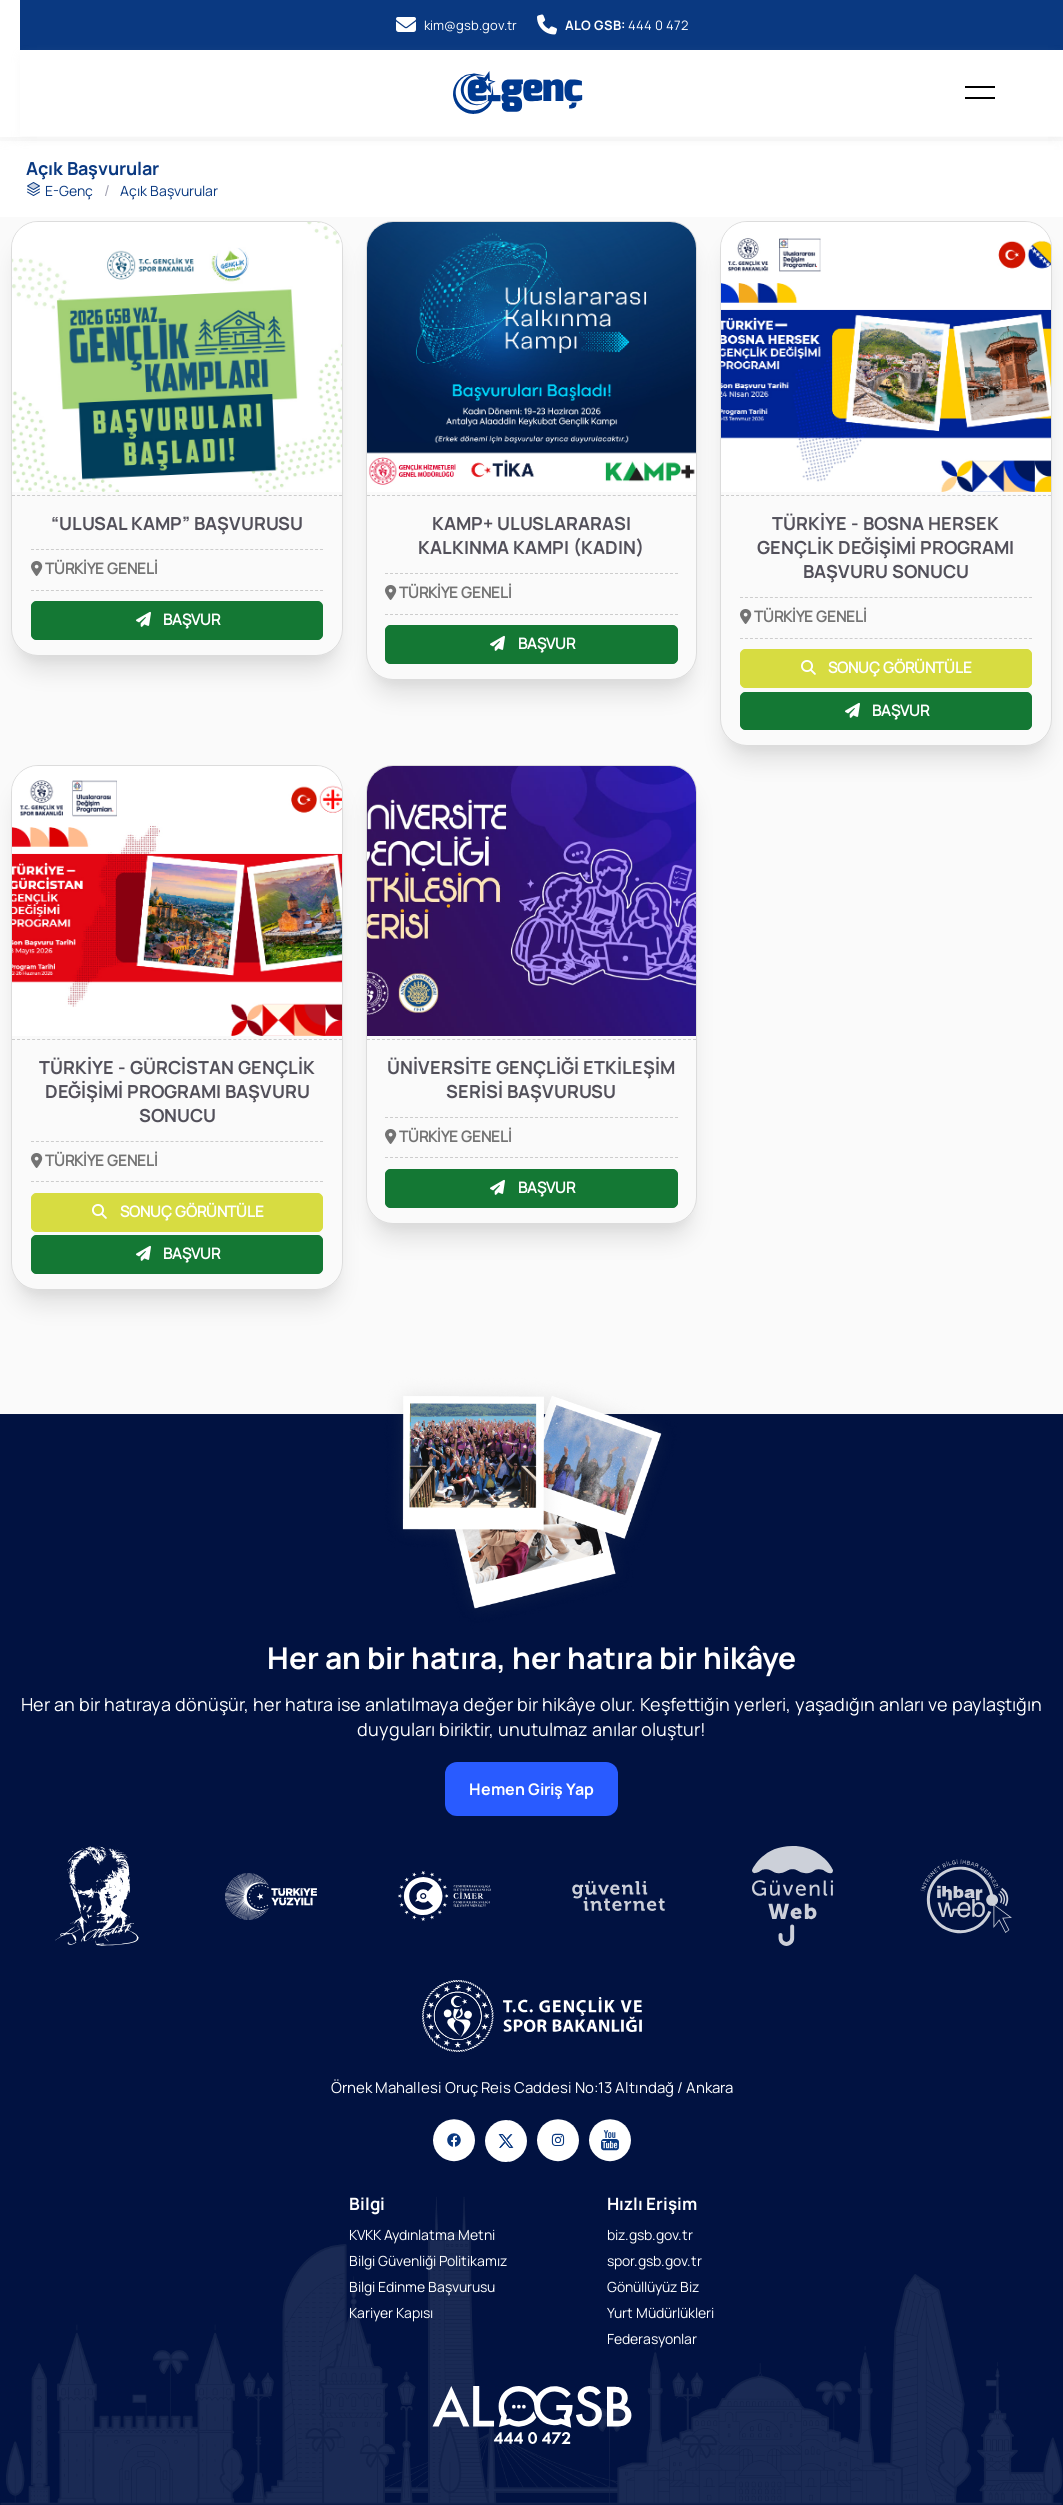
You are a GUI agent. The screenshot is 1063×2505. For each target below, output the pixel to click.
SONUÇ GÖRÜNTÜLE (885, 667)
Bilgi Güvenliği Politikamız (428, 2260)
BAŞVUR (177, 619)
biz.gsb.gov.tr (650, 2234)
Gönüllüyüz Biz (653, 2286)
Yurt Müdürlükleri (660, 2312)
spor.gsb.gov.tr (654, 2260)
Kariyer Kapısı (391, 2312)
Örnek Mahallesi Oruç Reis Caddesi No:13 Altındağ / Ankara (532, 2087)
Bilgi (367, 2203)
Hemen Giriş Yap (531, 1789)
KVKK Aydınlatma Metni (422, 2234)
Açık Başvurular (169, 190)
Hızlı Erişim (652, 2203)
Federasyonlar (652, 2338)
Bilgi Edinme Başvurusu (422, 2286)
